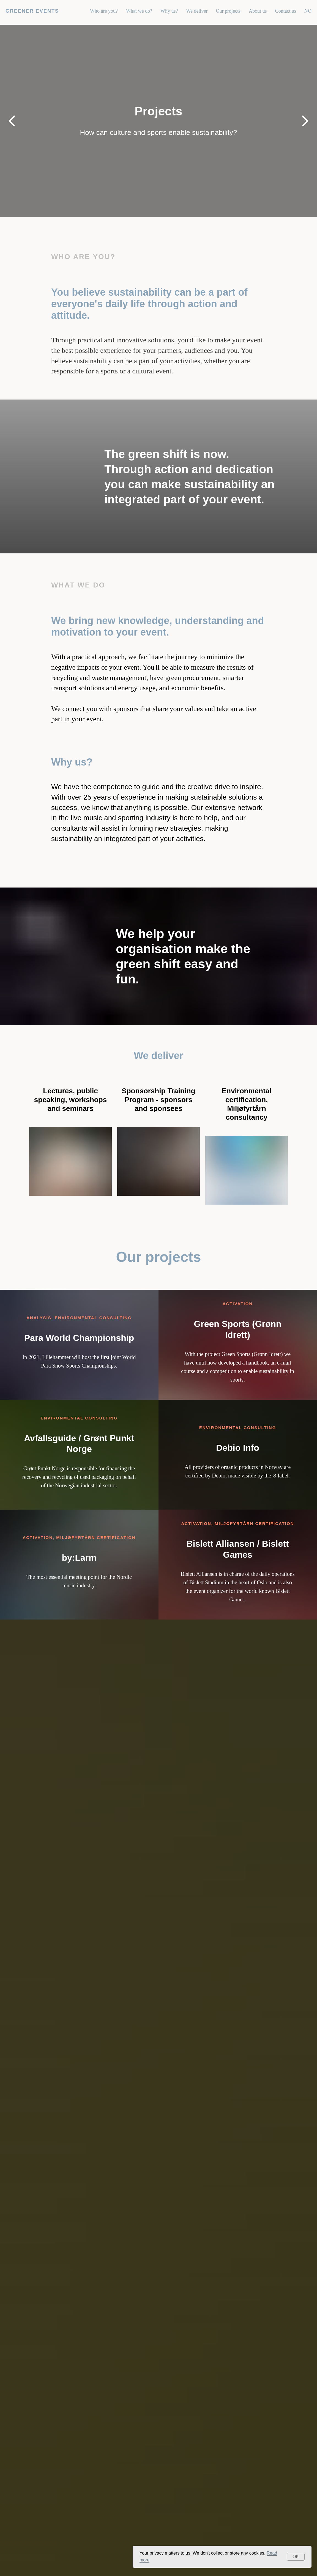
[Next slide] (305, 121)
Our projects (228, 11)
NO (307, 11)
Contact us (285, 11)
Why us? (169, 11)
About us (258, 11)
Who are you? (104, 11)
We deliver (196, 11)
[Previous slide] (11, 121)
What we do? (139, 11)
